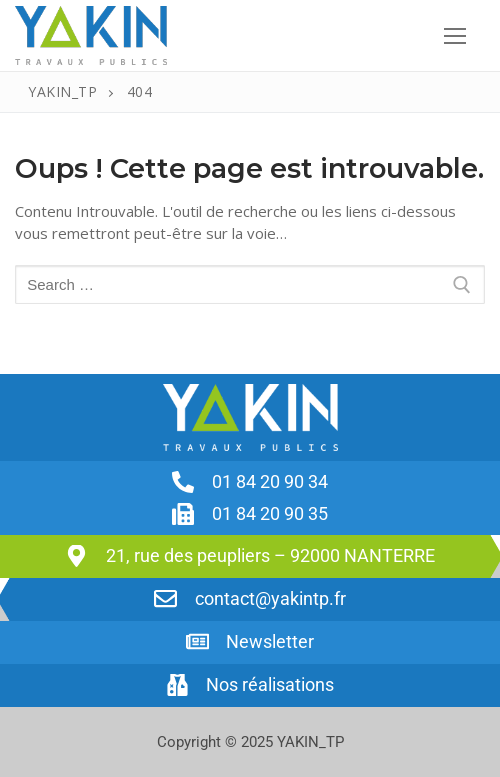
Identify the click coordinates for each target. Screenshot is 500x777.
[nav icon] (454, 35)
